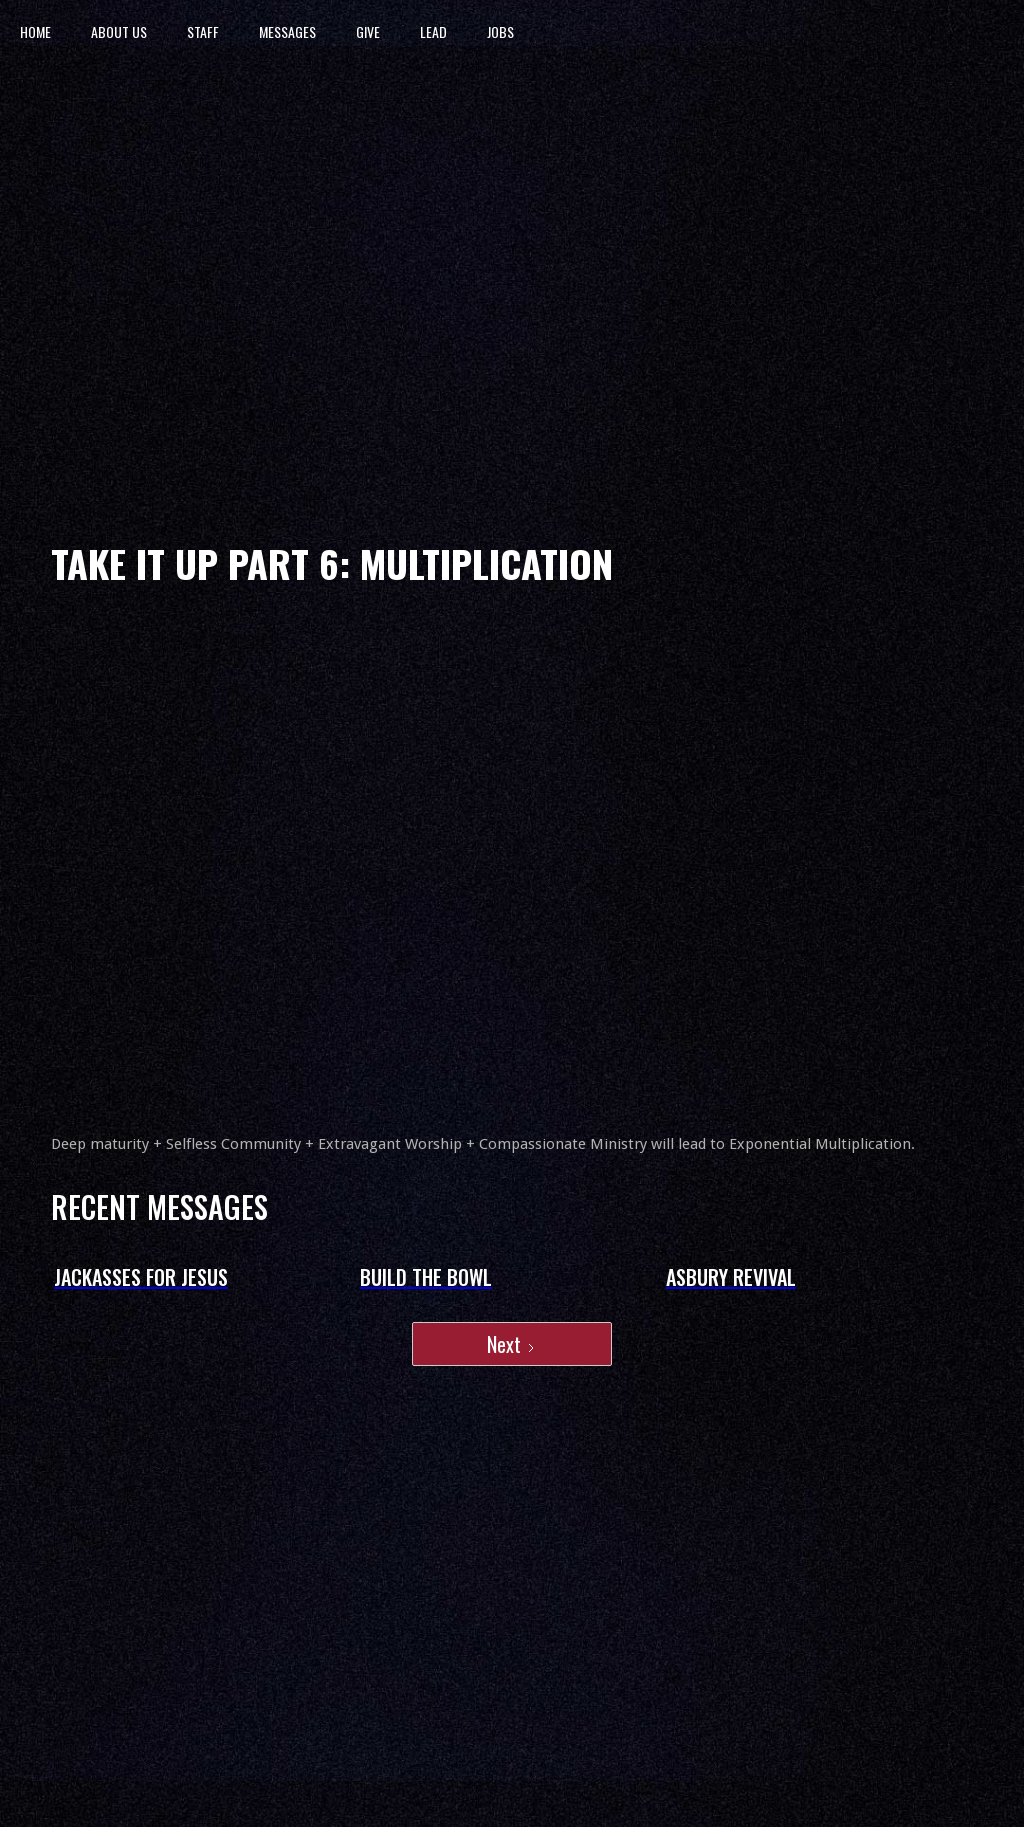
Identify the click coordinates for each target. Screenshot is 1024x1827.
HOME (35, 31)
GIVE (368, 31)
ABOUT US (119, 31)
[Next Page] (512, 1344)
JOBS (500, 31)
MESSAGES (287, 31)
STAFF (203, 31)
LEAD (433, 31)
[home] (626, 32)
